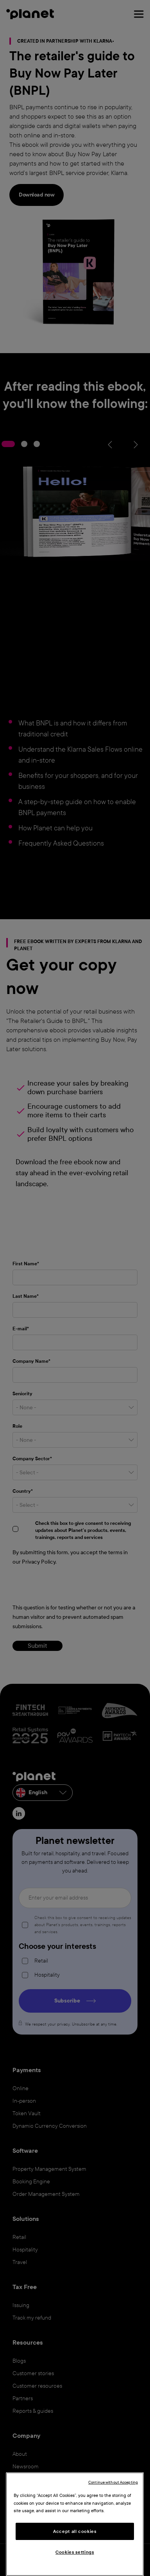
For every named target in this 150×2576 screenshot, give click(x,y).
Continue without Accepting (113, 2482)
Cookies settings (74, 2552)
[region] (75, 2524)
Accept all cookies (74, 2531)
